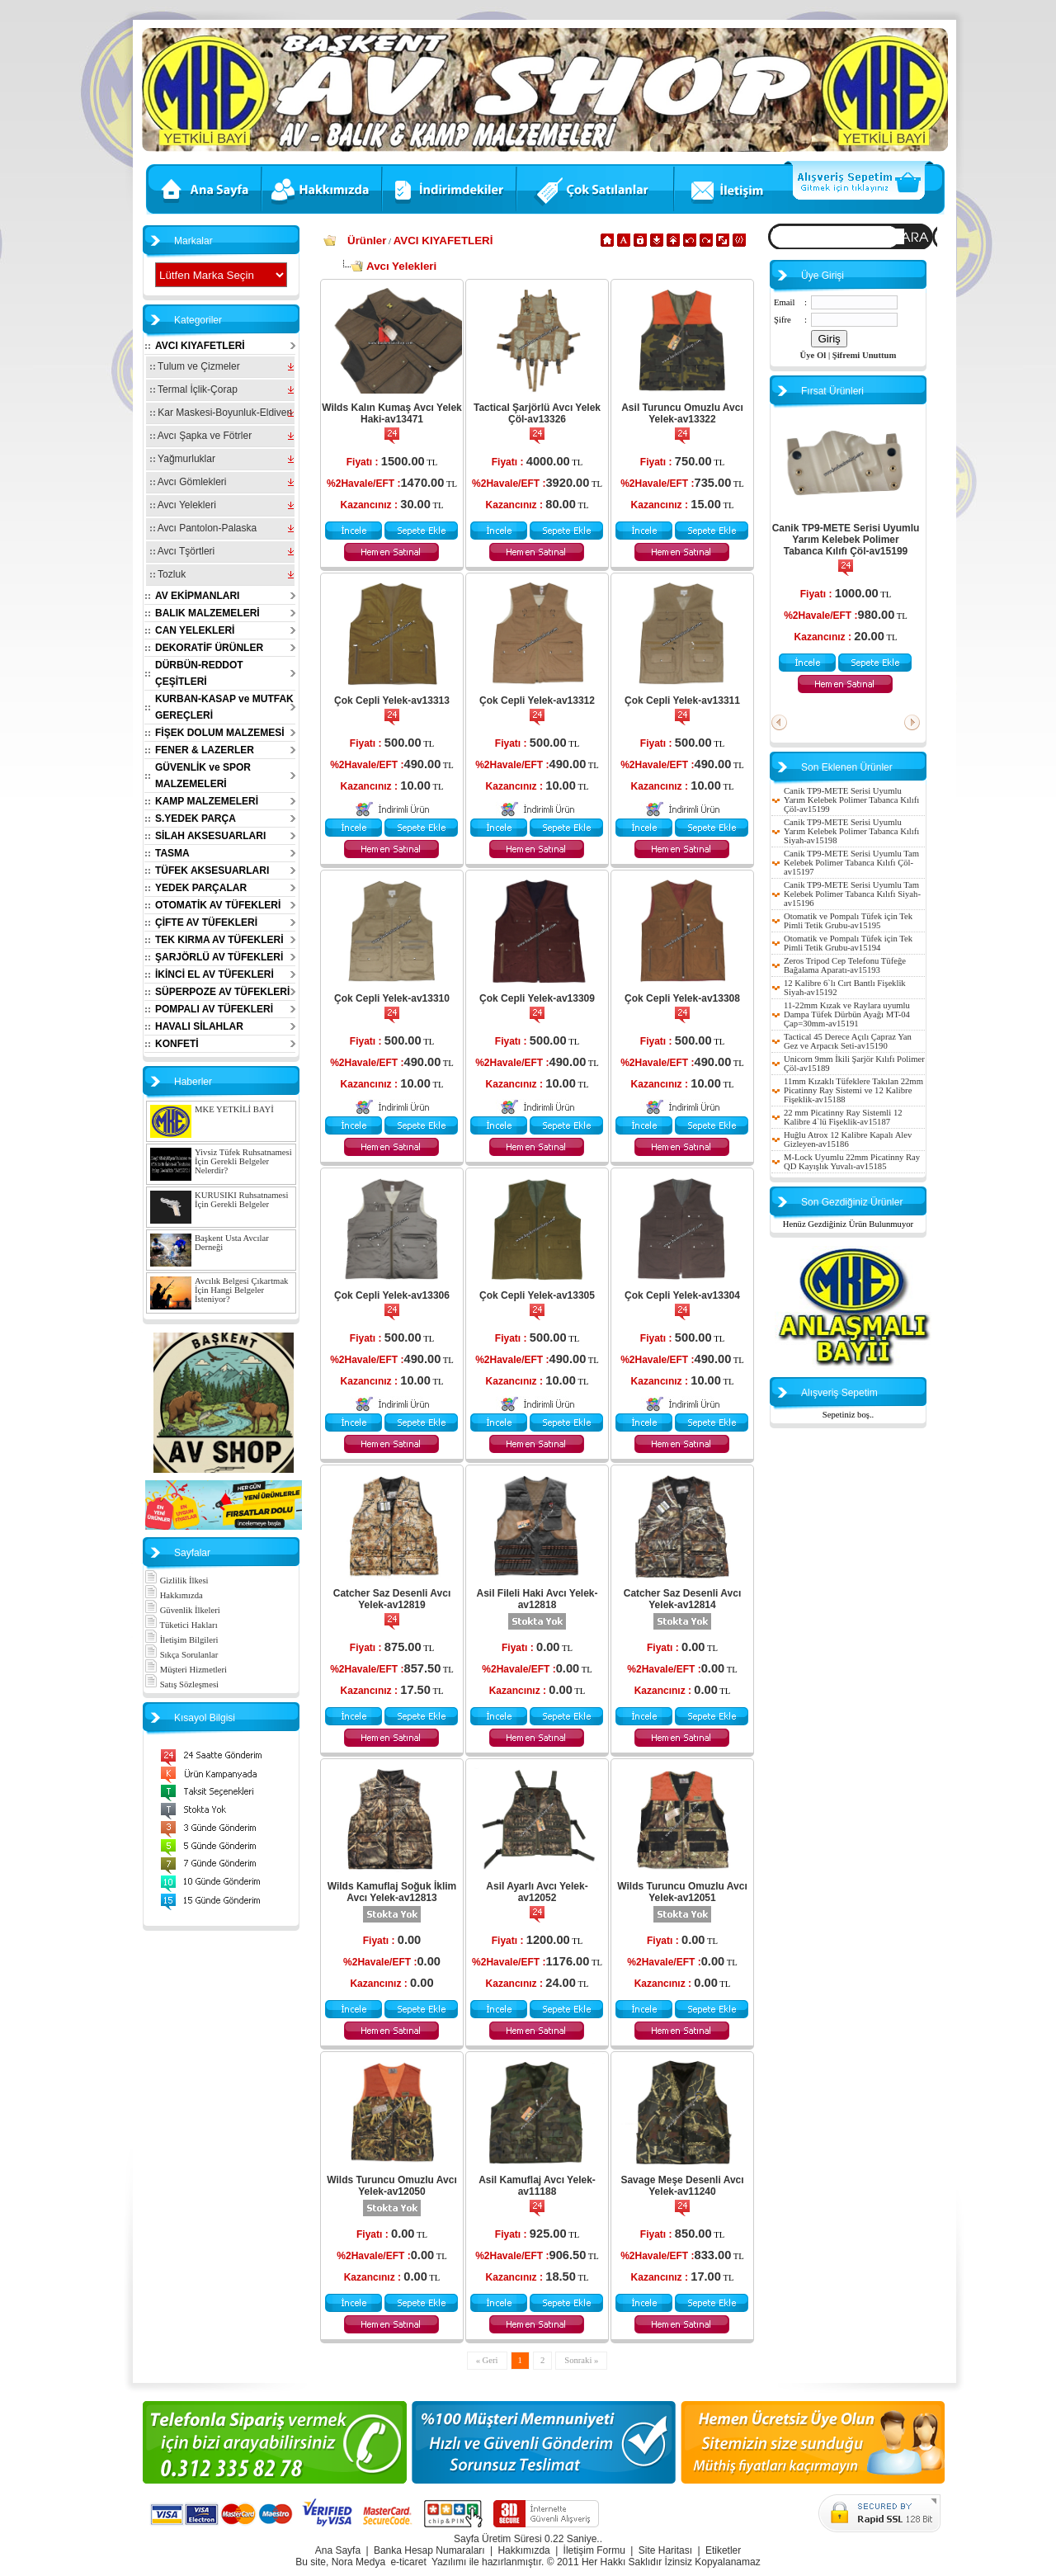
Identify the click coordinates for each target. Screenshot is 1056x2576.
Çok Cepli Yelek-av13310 (392, 998)
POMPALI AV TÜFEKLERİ (214, 1009)
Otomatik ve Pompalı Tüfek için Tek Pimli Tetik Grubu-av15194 (848, 943)
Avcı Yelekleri (183, 505)
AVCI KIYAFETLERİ (200, 345)
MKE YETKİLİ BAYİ (234, 1109)
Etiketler (723, 2550)
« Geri (487, 2360)
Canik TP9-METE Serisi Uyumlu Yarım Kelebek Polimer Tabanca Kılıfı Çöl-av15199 (846, 539)
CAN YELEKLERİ (194, 630)
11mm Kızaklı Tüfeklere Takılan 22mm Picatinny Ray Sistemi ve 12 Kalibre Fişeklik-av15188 (853, 1090)
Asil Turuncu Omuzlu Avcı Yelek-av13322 (682, 413)
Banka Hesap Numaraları (429, 2550)
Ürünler (366, 240)
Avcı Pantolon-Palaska (203, 528)
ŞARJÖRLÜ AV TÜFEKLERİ (219, 957)
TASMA (172, 853)
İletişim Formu (594, 2550)
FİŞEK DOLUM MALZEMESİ (220, 732)
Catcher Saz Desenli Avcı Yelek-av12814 (683, 1599)
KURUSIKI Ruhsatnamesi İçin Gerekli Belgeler (241, 1200)
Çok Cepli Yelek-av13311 (682, 700)
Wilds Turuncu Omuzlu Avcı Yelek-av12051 (682, 1892)
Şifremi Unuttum (864, 355)
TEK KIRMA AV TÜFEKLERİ (219, 940)
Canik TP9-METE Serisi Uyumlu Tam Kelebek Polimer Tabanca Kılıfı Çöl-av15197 (851, 862)
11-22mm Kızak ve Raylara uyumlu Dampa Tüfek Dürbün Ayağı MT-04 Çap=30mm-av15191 (847, 1014)
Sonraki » (581, 2360)
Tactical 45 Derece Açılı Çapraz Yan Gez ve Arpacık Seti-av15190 (848, 1041)
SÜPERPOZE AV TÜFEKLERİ (222, 992)
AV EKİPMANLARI (197, 596)
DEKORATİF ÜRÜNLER (209, 647)
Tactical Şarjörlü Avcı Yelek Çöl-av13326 (537, 413)
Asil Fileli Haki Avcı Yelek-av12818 (537, 1599)
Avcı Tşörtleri (182, 551)
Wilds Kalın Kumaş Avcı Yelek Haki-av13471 (392, 413)
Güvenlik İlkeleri (182, 1610)
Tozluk (168, 574)
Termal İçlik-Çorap (194, 389)
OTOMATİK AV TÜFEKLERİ (217, 905)
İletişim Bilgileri (181, 1639)
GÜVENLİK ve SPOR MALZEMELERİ (203, 776)
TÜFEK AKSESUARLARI (212, 870)
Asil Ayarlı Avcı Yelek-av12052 (536, 1892)
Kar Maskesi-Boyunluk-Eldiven (221, 412)
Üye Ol (813, 355)
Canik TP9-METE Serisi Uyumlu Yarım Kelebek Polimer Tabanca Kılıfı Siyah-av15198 (851, 831)
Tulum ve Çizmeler (195, 366)
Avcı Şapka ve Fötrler (201, 435)
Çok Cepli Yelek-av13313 (392, 700)
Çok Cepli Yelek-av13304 (682, 1295)
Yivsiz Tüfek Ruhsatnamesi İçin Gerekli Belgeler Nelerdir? (243, 1161)
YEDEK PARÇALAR (201, 888)
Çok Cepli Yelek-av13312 (537, 700)
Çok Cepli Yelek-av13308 (682, 998)
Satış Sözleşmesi (181, 1684)
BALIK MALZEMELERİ (207, 613)
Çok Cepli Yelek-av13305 (537, 1295)
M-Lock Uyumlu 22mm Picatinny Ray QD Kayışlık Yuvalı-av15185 (852, 1162)
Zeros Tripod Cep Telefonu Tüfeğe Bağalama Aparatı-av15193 (845, 965)
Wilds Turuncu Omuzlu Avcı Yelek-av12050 (391, 2185)
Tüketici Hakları (181, 1625)
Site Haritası (665, 2550)
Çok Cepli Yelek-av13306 (392, 1295)
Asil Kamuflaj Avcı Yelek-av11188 (537, 2185)
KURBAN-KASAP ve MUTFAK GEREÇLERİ (224, 707)
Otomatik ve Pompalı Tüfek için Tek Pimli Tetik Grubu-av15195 (848, 921)
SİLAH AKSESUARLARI (210, 836)
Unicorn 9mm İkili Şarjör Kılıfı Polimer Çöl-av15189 (854, 1063)
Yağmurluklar (182, 459)
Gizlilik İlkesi (176, 1580)
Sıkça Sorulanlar (181, 1654)
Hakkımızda (173, 1595)
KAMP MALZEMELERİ (206, 801)
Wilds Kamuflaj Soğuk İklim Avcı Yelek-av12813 (392, 1892)
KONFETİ (177, 1044)
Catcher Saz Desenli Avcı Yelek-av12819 (392, 1599)
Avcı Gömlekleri (188, 482)
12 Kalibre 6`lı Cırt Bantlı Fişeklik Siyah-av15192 (845, 988)
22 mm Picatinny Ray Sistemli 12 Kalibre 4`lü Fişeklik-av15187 (843, 1117)
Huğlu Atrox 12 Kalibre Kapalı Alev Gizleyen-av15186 (848, 1139)
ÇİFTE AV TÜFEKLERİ (206, 922)
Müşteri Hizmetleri (185, 1669)
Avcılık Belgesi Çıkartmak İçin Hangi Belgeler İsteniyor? (241, 1290)
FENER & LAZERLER (204, 750)
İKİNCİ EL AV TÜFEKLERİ (214, 974)
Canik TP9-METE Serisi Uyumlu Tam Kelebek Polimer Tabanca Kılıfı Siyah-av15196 (852, 894)
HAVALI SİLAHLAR (199, 1026)
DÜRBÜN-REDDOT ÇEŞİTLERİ (199, 673)
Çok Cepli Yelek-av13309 (537, 998)
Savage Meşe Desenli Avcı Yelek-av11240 (681, 2185)
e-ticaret (408, 2562)
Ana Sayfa (338, 2550)
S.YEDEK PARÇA (195, 818)
